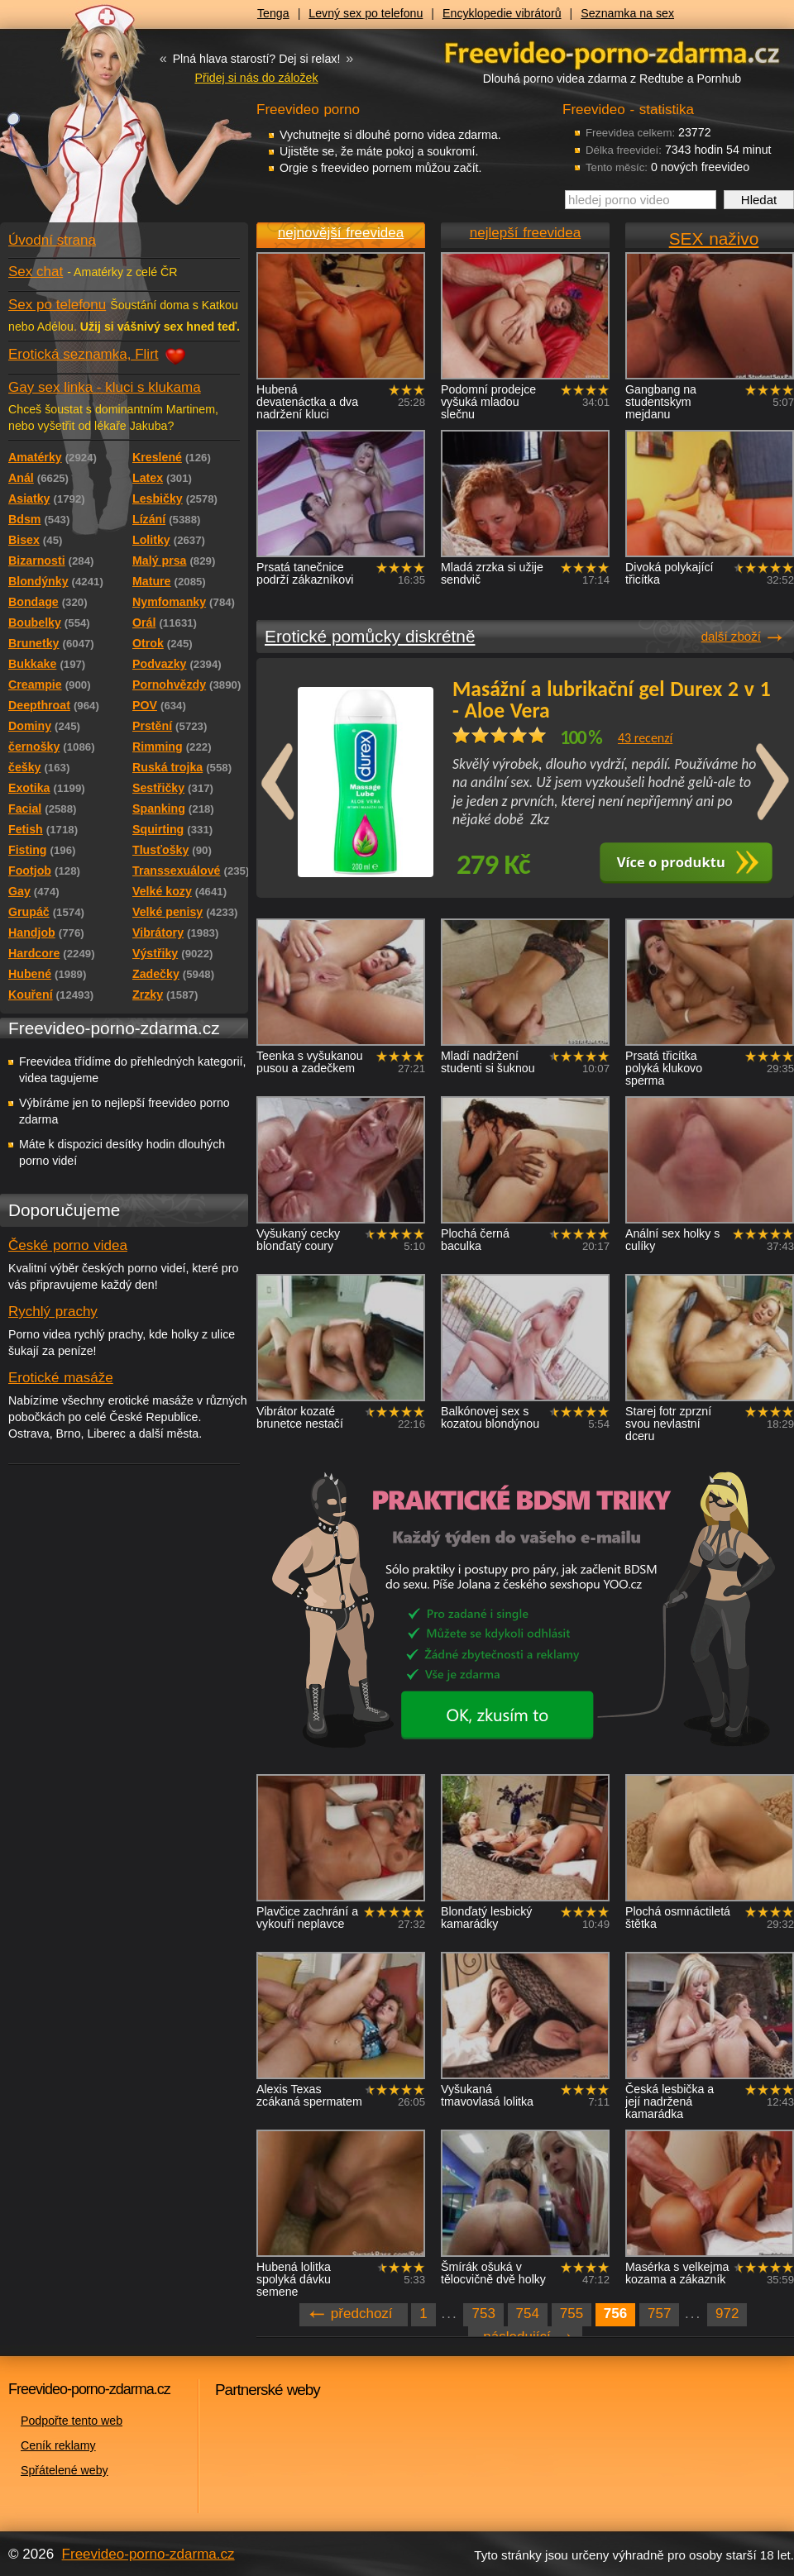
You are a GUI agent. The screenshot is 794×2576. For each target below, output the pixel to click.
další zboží (731, 636)
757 (659, 2313)
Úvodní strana (52, 240)
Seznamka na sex (627, 13)
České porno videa (67, 1245)
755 (571, 2313)
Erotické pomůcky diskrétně (370, 636)
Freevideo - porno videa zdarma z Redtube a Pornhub (91, 124)
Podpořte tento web (71, 2420)
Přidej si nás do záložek (256, 77)
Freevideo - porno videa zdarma (612, 52)
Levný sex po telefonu (366, 13)
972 (727, 2313)
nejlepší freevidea (525, 233)
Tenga (273, 13)
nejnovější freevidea (341, 233)
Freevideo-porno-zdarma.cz (148, 2554)
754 (527, 2313)
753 (483, 2313)
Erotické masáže (60, 1378)
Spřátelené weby (64, 2470)
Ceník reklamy (58, 2445)
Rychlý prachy (53, 1311)
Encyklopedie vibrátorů (502, 13)
